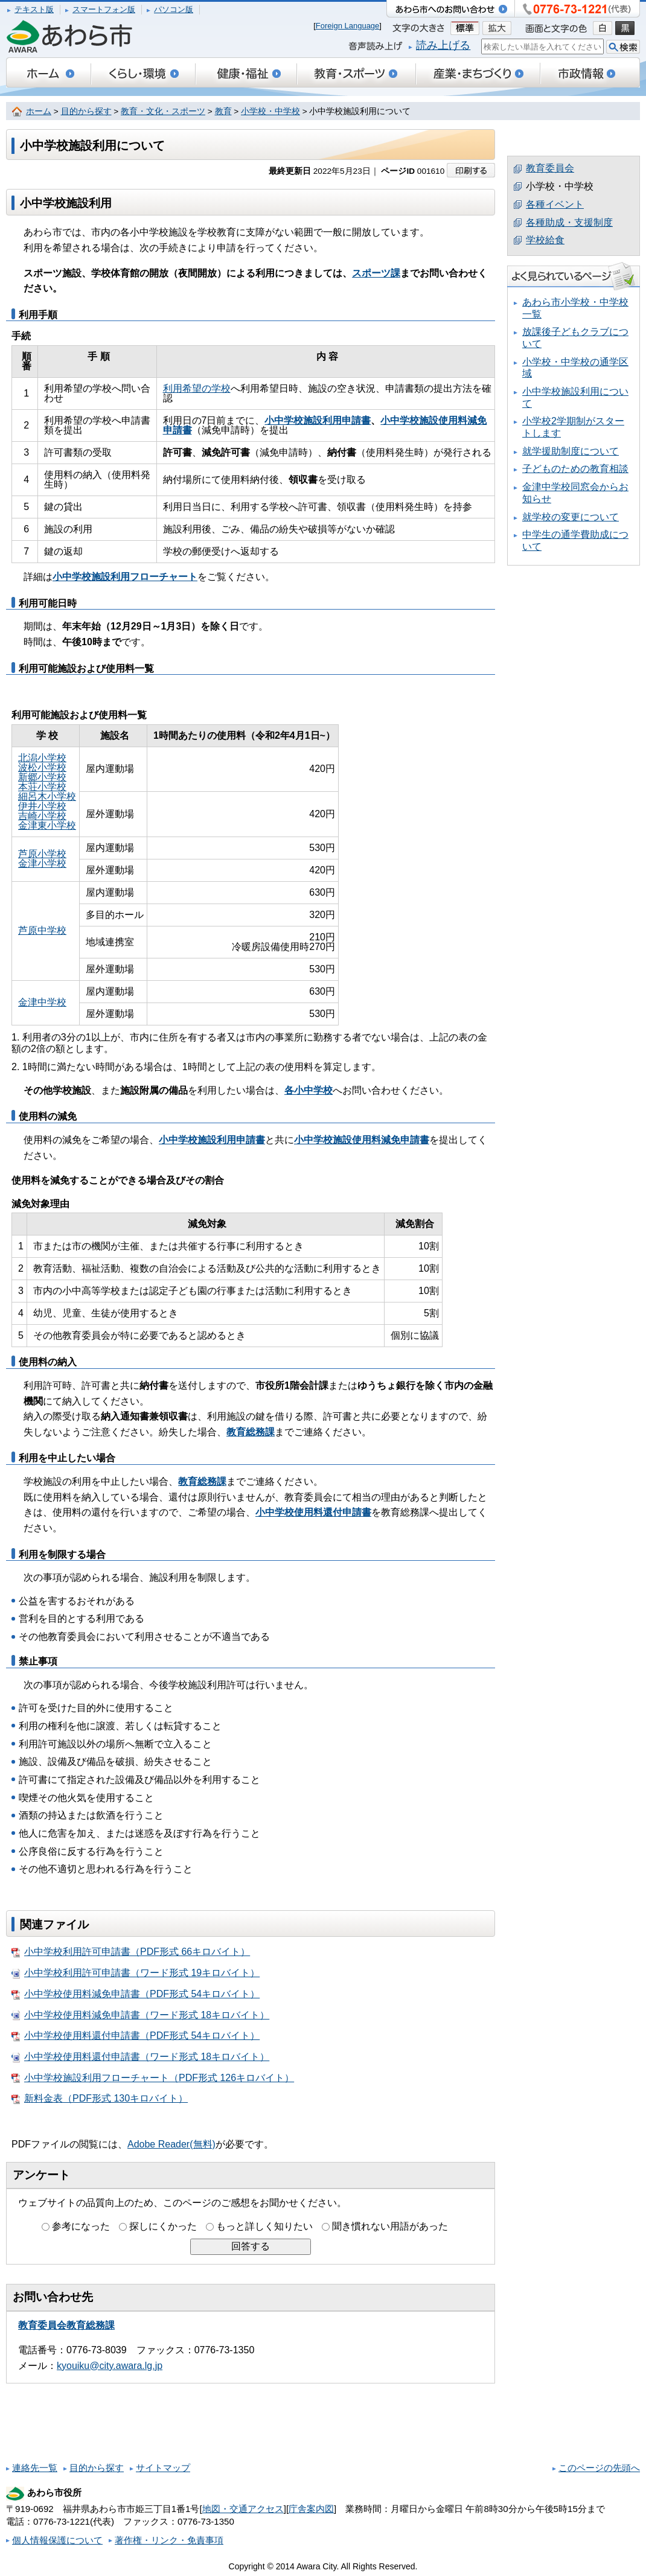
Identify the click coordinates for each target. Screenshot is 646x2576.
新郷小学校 (42, 777)
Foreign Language (348, 25)
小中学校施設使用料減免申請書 (361, 1140)
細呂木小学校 (47, 796)
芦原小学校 (42, 854)
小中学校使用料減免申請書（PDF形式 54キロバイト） (135, 1994)
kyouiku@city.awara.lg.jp (109, 2366)
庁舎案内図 (311, 2509)
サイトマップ (163, 2468)
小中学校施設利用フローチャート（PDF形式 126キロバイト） (152, 2078)
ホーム (38, 111)
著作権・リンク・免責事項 (169, 2540)
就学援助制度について (570, 451)
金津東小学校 (47, 825)
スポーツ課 (376, 273)
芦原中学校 (42, 930)
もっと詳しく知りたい (264, 2226)
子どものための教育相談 (575, 469)
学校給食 (545, 240)
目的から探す (86, 111)
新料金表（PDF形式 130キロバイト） (99, 2098)
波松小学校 (42, 767)
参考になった (81, 2226)
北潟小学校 (42, 758)
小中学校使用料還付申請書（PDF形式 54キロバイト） (135, 2035)
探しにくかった (163, 2226)
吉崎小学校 (42, 816)
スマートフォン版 (103, 9)
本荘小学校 (42, 787)
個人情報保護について (57, 2540)
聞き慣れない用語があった (390, 2226)
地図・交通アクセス (243, 2509)
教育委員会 (550, 168)
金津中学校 (42, 1002)
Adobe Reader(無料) (171, 2144)
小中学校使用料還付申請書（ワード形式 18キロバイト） (140, 2057)
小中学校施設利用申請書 (212, 1140)
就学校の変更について (570, 517)
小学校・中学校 (270, 111)
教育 (223, 111)
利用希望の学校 (197, 388)
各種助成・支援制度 (569, 222)
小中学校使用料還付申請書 (313, 1512)
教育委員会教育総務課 (66, 2325)
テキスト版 (34, 9)
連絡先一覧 (34, 2468)
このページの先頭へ (599, 2468)
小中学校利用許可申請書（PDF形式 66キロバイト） (130, 1951)
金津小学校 (42, 863)
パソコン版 (173, 9)
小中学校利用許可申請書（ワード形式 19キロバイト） (135, 1973)
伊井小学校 (42, 806)
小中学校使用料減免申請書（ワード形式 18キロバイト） (140, 2015)
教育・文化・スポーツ (163, 111)
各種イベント (555, 204)
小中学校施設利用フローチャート (125, 577)
